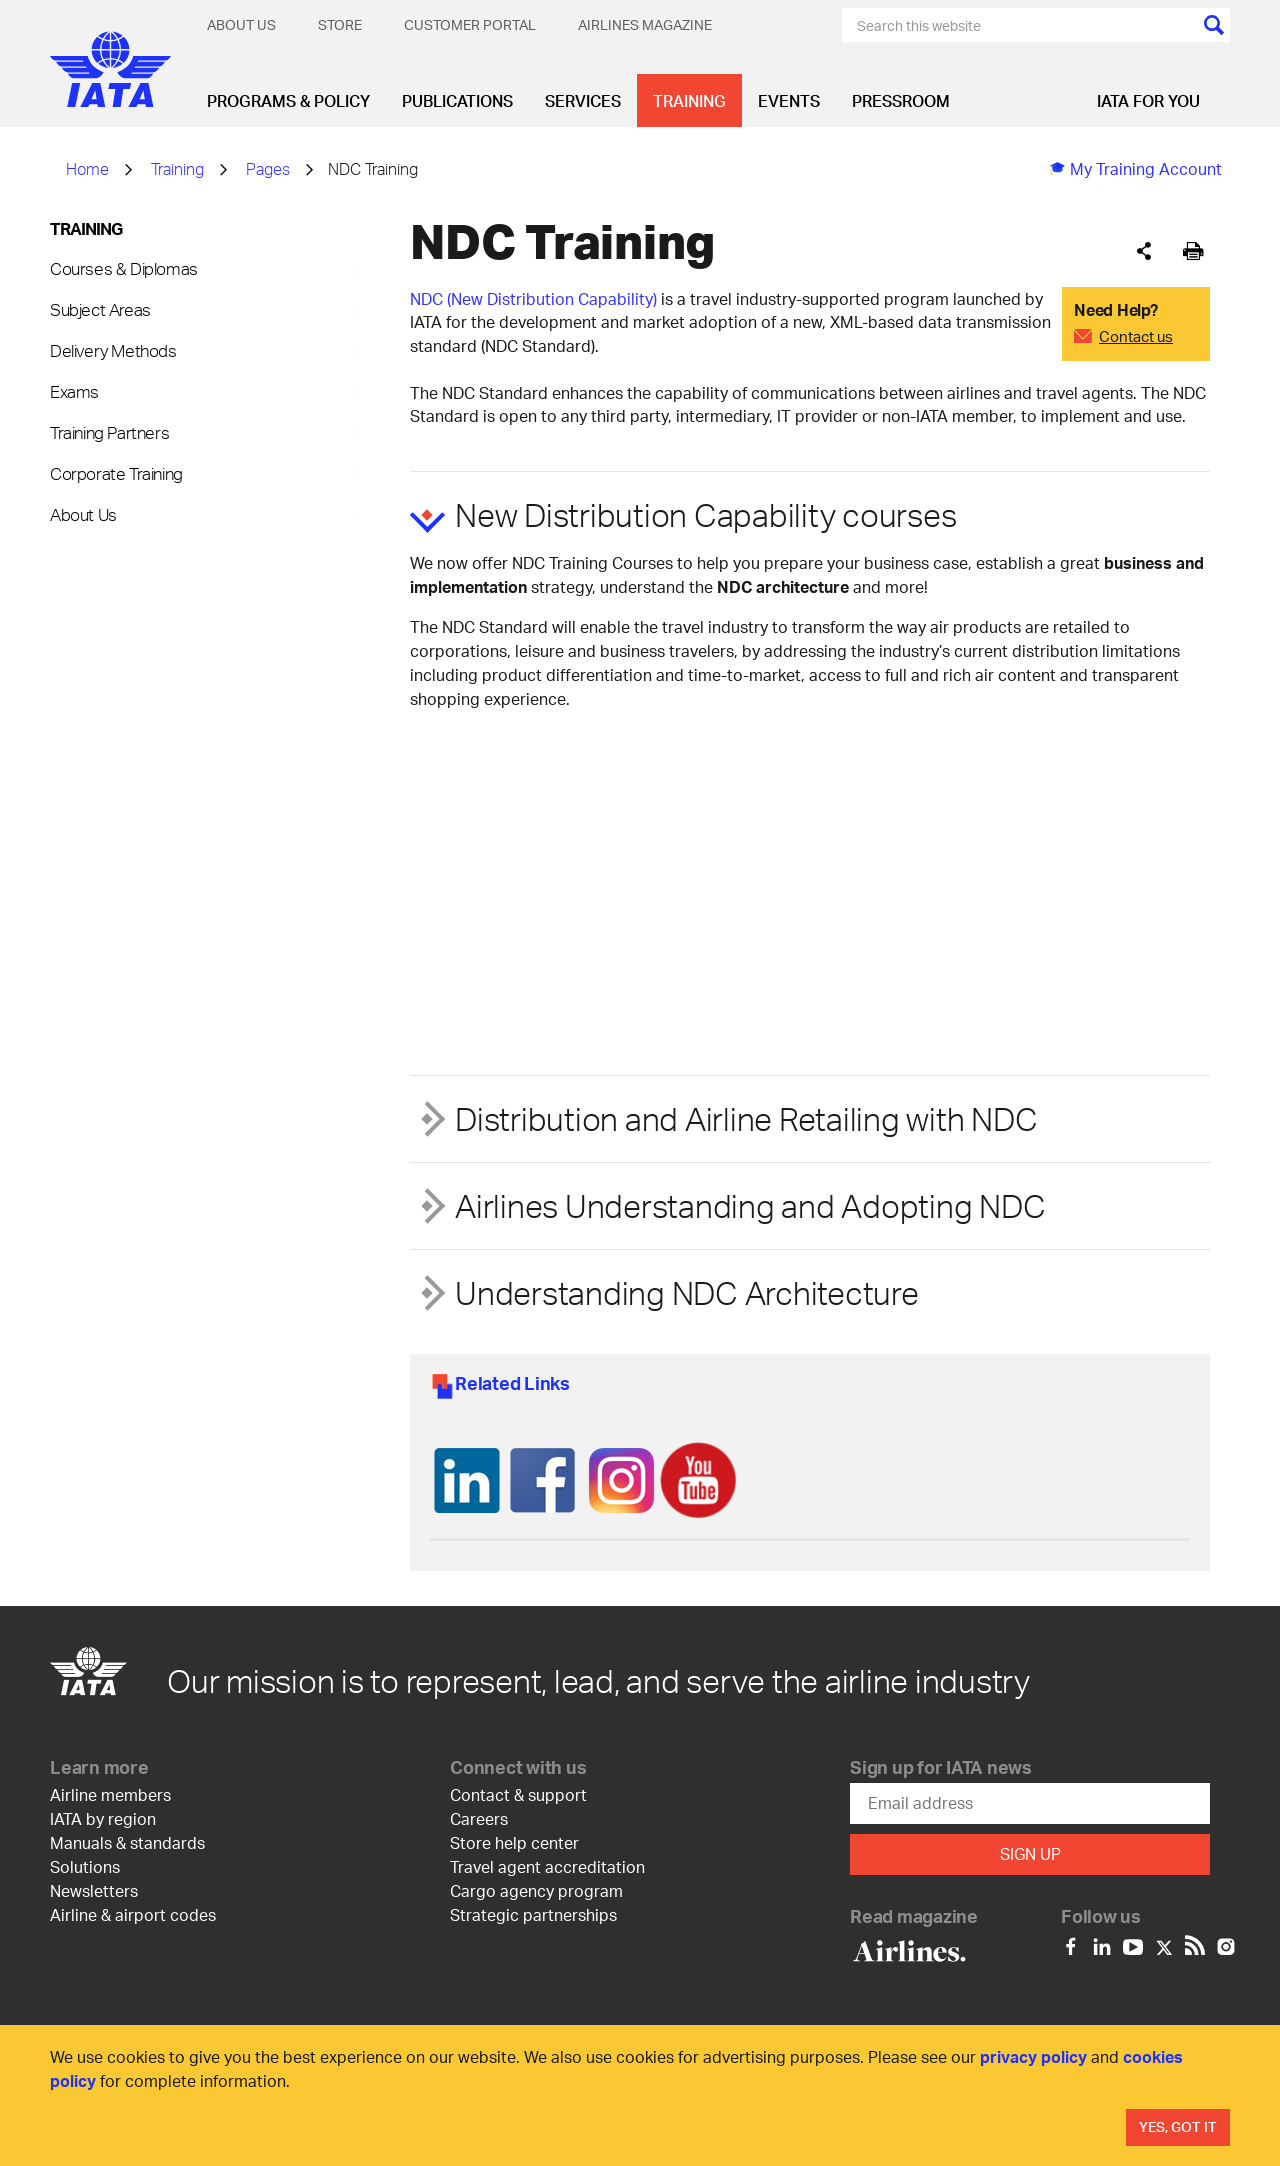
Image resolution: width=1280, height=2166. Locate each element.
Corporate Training (116, 473)
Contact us (1136, 336)
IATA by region (103, 1818)
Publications (457, 100)
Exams (74, 391)
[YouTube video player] (560, 826)
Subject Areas (100, 309)
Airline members (110, 1794)
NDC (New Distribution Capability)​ (533, 298)
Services (583, 100)
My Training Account (1136, 168)
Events (789, 100)
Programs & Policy (288, 100)
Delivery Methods (113, 350)
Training (689, 100)
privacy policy (1033, 2056)
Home (87, 168)
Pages (268, 168)
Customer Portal (470, 24)
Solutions (85, 1866)
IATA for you (1148, 100)
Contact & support (518, 1794)
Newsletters (94, 1890)
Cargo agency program (536, 1890)
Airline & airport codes (133, 1914)
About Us (241, 24)
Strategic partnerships (533, 1914)
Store (340, 24)
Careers (479, 1818)
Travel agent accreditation (547, 1866)
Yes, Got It (1178, 2126)
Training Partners (109, 432)
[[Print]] (1193, 251)
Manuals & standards (127, 1842)
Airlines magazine (645, 24)
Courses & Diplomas (124, 268)
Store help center (514, 1842)
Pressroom (901, 100)
